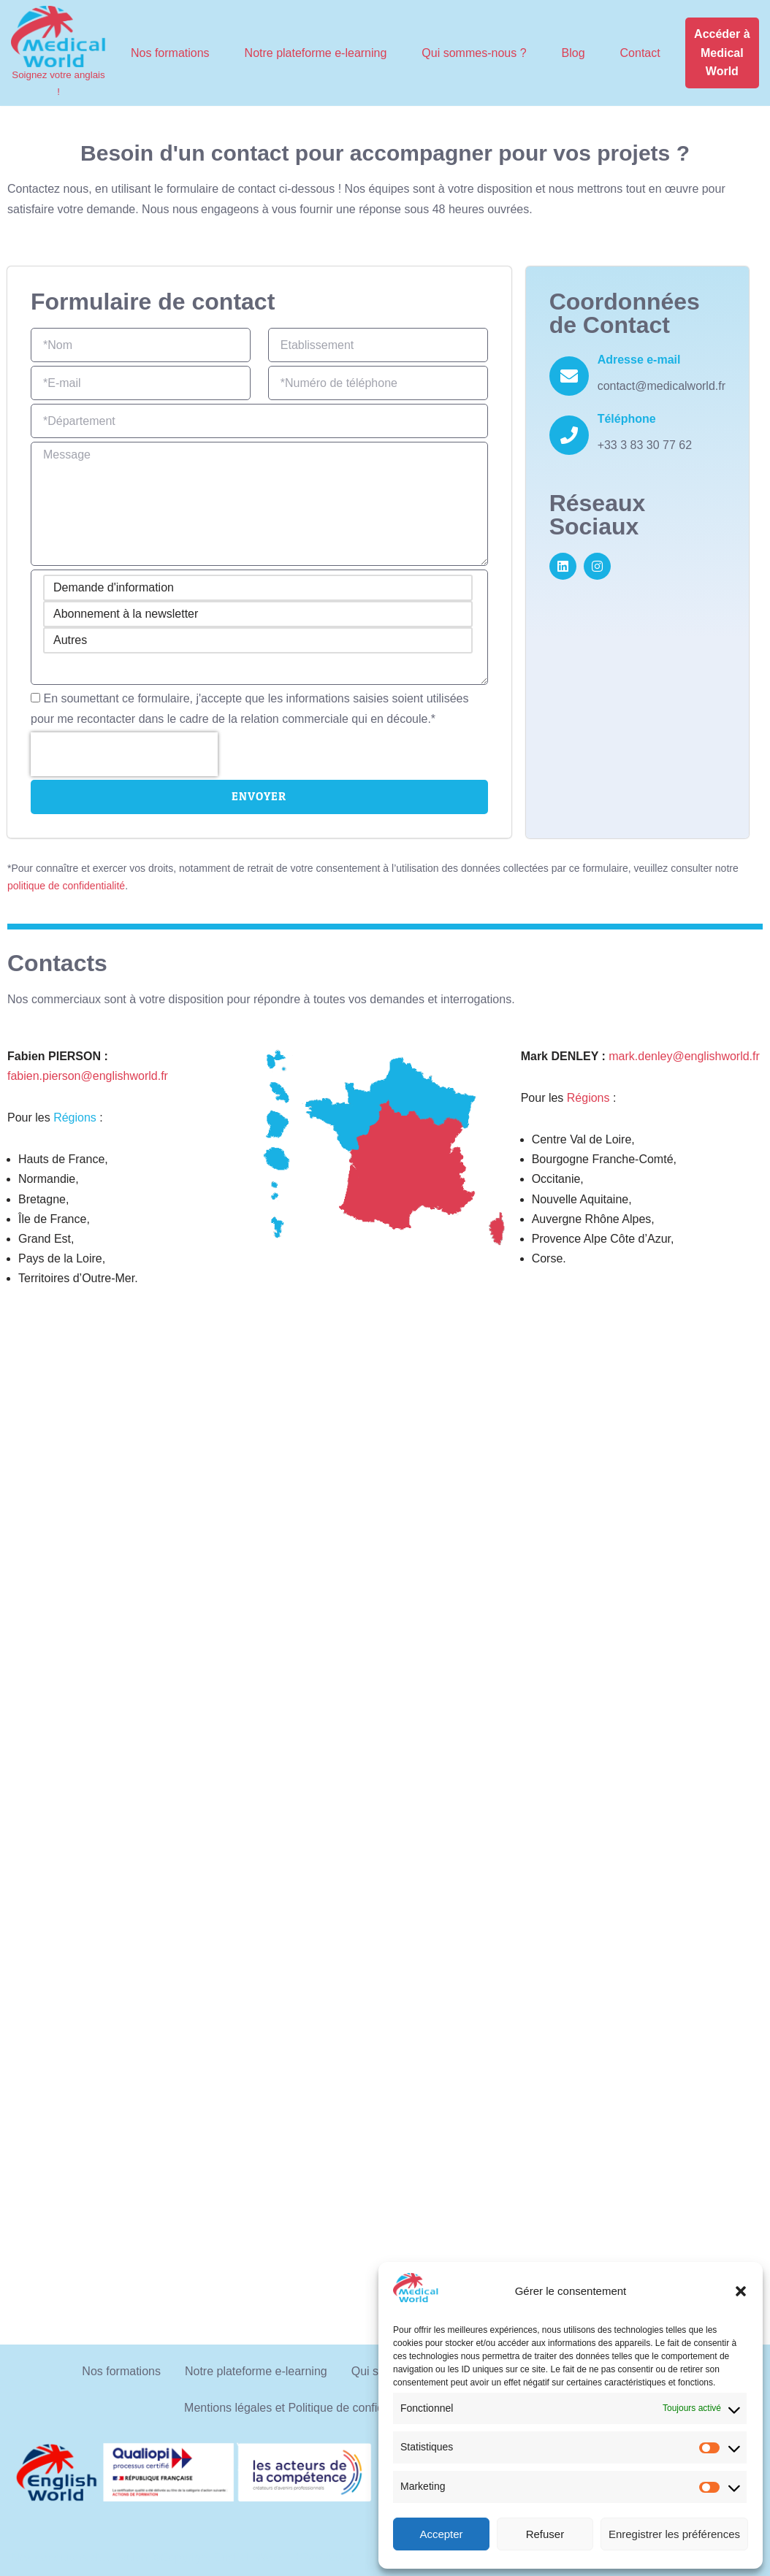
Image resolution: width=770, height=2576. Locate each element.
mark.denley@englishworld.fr (684, 1056)
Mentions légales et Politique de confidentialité (304, 2407)
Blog (573, 53)
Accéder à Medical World (722, 52)
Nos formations (170, 53)
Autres (258, 640)
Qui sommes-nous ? (474, 53)
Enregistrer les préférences (674, 2534)
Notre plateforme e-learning (316, 53)
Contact (640, 53)
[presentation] (124, 754)
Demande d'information (258, 588)
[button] (740, 2291)
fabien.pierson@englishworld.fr (87, 1076)
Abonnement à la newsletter (258, 614)
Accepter (440, 2534)
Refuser (545, 2534)
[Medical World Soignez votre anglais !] (58, 53)
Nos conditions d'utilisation (79, 2557)
